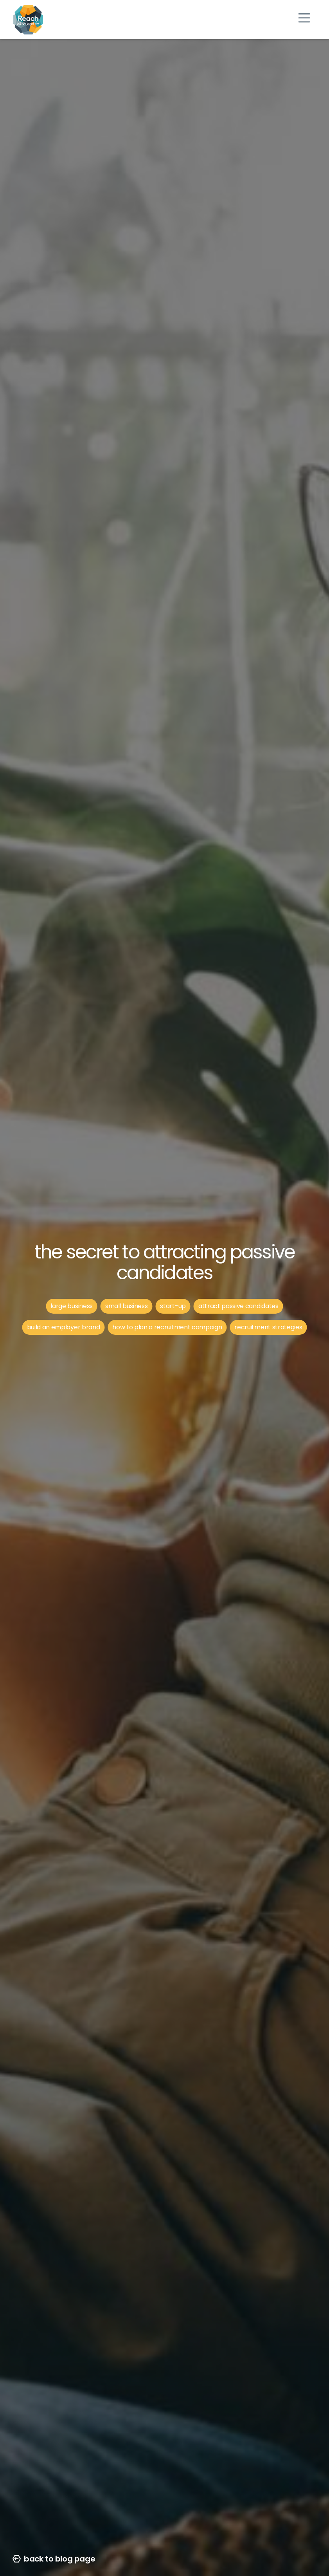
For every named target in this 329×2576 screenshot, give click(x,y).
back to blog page (54, 2558)
